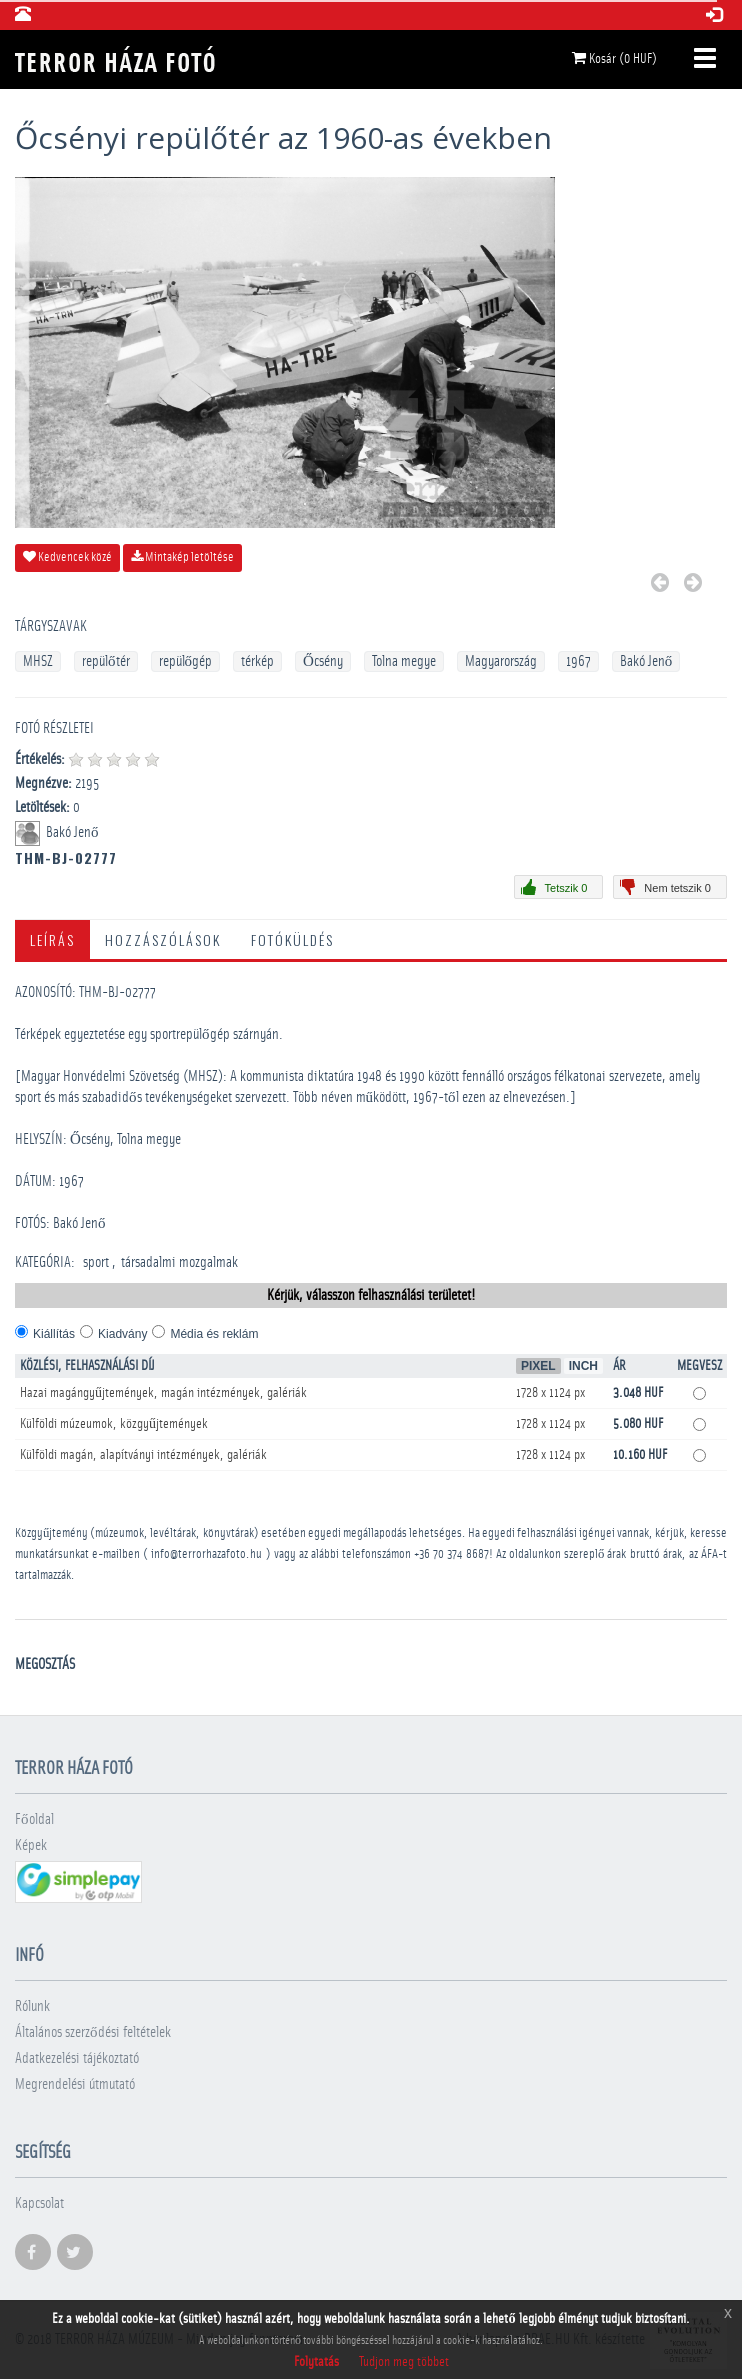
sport (96, 1262)
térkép (257, 661)
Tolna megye (404, 661)
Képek (31, 1845)
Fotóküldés (292, 939)
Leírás (52, 939)
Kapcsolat (39, 2203)
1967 (578, 661)
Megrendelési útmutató (75, 2084)
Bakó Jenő (646, 661)
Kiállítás (54, 1334)
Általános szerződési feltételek (93, 2032)
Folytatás (316, 2362)
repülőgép (186, 661)
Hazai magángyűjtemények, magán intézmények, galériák (163, 1393)
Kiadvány (122, 1334)
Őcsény (323, 661)
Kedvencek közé (67, 557)
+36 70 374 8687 (451, 1554)
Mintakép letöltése (182, 557)
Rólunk (32, 2006)
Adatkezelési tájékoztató (77, 2058)
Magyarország (501, 661)
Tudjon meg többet (404, 2362)
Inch (583, 1366)
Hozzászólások (163, 939)
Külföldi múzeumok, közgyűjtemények (114, 1424)
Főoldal (34, 1819)
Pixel (538, 1366)
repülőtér (106, 661)
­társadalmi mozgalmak (179, 1262)
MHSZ (38, 661)
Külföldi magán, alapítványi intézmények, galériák (143, 1455)
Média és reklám (214, 1334)
